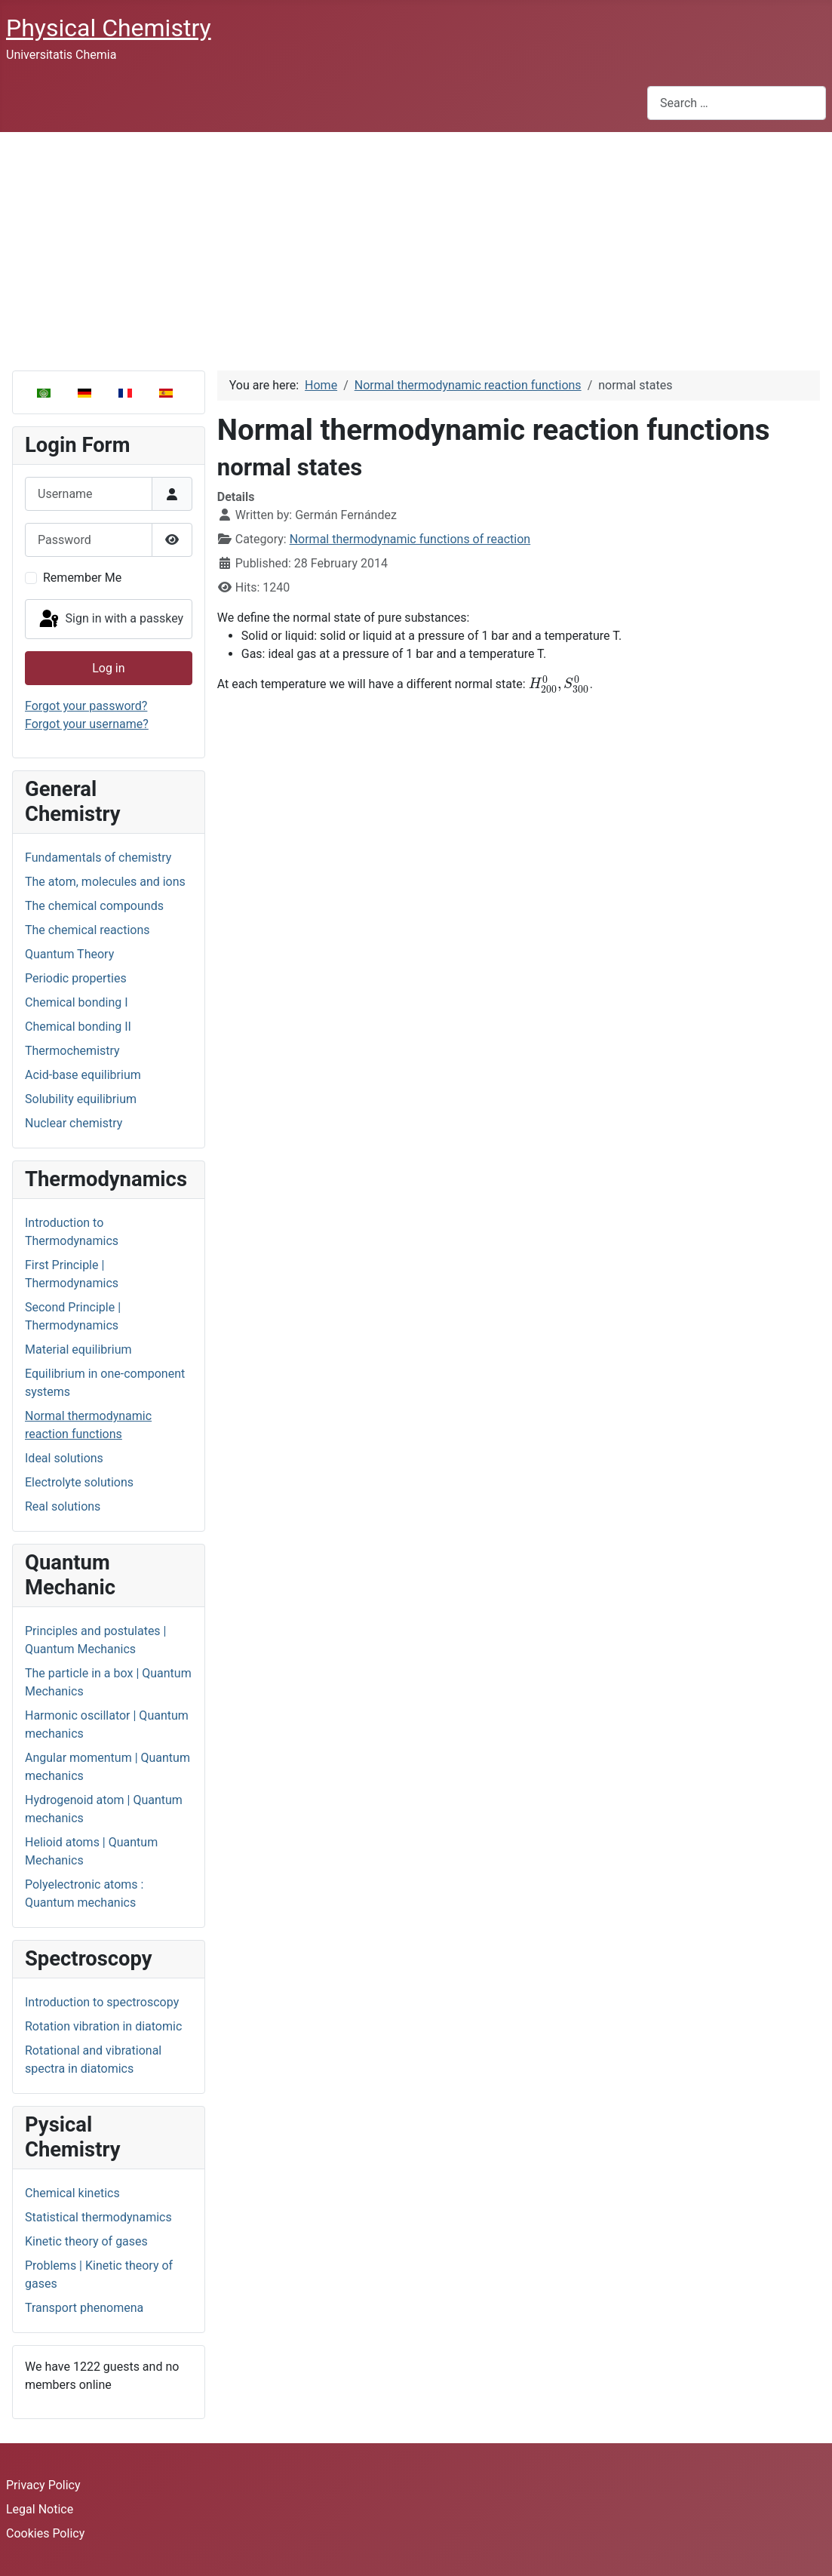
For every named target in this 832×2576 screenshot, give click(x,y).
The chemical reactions (87, 930)
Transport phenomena (84, 2308)
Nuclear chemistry (73, 1123)
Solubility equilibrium (81, 1099)
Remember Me (82, 577)
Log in (108, 668)
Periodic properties (76, 978)
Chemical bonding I (76, 1002)
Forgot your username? (87, 724)
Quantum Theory (69, 954)
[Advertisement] (416, 245)
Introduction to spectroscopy (102, 2002)
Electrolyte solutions (79, 1482)
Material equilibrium (78, 1349)
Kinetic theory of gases (86, 2241)
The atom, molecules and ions (105, 882)
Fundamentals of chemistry (98, 857)
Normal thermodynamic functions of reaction (410, 539)
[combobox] (736, 103)
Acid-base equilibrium (83, 1075)
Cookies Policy (45, 2533)
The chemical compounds (94, 906)
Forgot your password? (86, 706)
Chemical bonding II (78, 1026)
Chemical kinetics (72, 2193)
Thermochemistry (72, 1051)
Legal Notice (39, 2509)
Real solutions (62, 1506)
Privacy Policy (43, 2485)
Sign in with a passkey (110, 619)
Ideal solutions (64, 1458)
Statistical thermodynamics (98, 2217)
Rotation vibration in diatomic (103, 2026)
